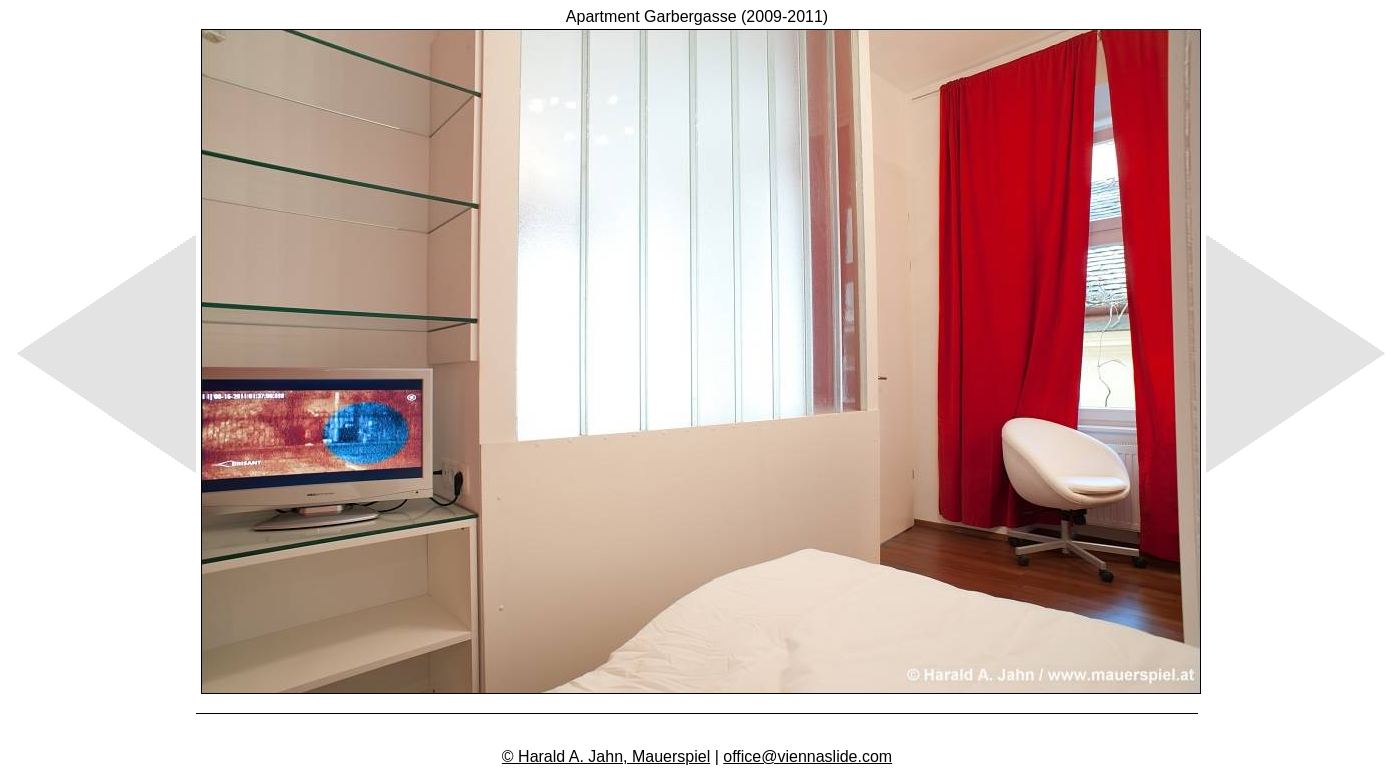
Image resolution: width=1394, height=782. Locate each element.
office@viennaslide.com (807, 756)
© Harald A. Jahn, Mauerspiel (606, 756)
